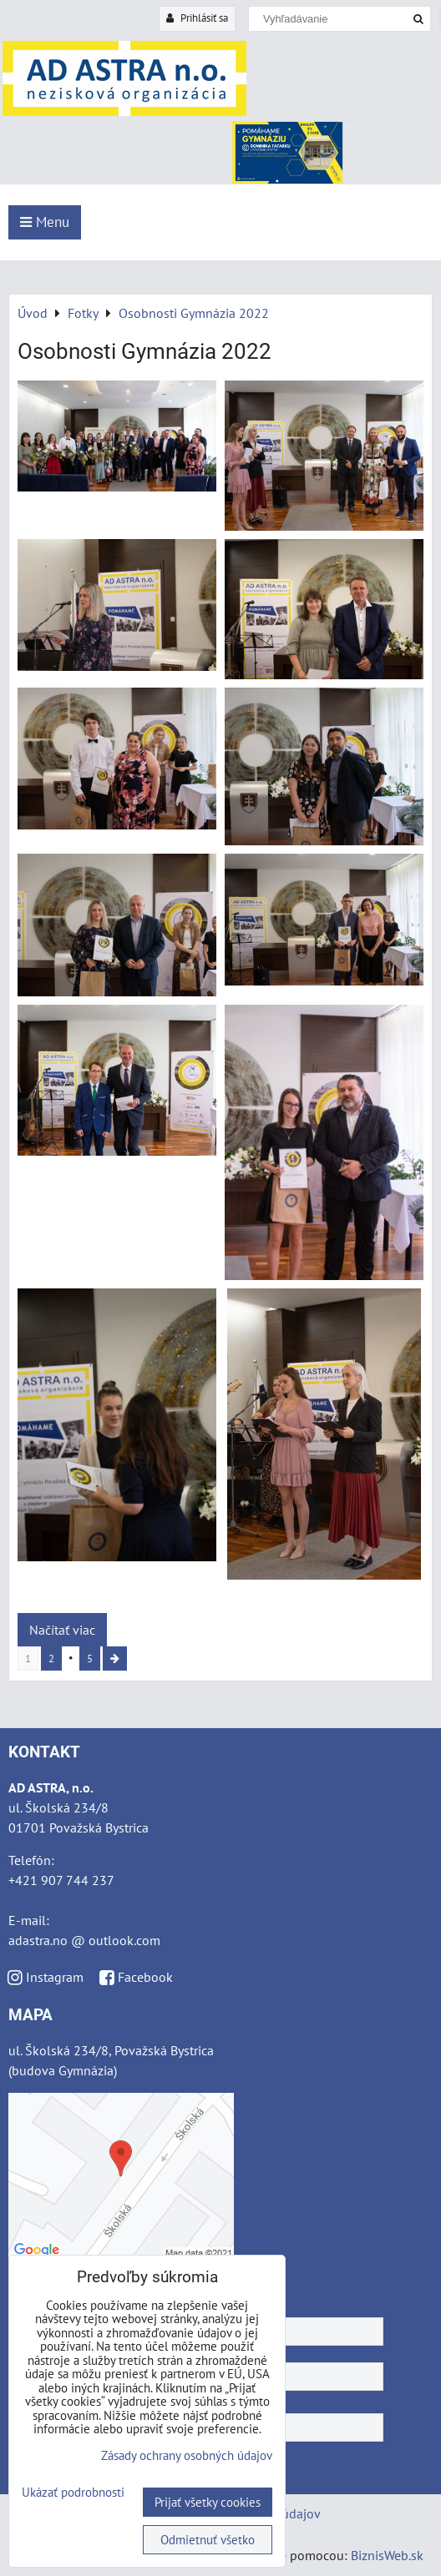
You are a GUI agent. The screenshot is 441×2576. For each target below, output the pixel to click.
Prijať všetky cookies (208, 2502)
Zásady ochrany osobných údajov (186, 2455)
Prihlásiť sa (197, 18)
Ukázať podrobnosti (73, 2493)
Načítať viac (62, 1629)
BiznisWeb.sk (387, 2555)
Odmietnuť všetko (207, 2540)
